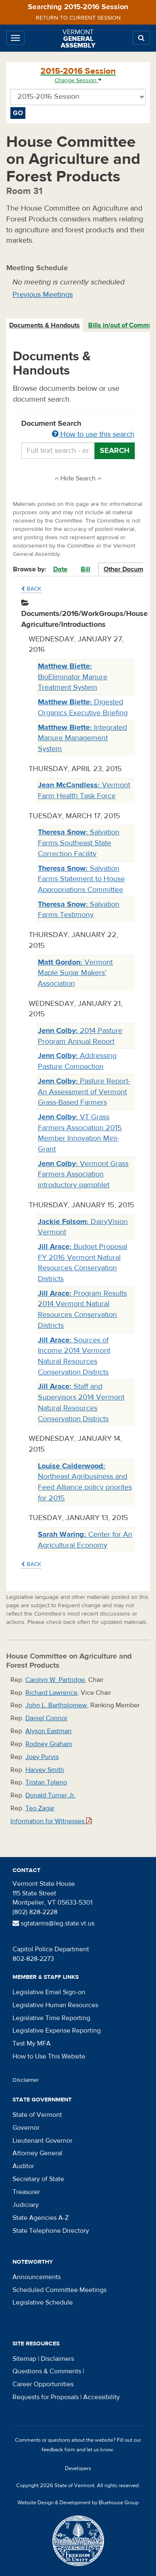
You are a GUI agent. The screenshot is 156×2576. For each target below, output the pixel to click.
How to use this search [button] (93, 434)
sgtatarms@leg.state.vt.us (53, 1923)
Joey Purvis (42, 1757)
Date (60, 569)
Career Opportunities (43, 2384)
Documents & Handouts (44, 325)
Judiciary (25, 2205)
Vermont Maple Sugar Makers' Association (75, 973)
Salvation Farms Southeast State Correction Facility (78, 842)
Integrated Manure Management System (82, 738)
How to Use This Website (48, 2056)
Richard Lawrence (51, 1693)
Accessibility (101, 2397)
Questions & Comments (46, 2371)
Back (31, 589)
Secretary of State (38, 2179)
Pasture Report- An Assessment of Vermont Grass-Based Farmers (84, 1091)
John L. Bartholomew (56, 1705)
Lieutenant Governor (42, 2140)
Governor (26, 2128)
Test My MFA (31, 2043)
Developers (78, 2468)
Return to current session (78, 18)
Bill (85, 569)
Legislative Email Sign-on (48, 1992)
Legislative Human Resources (55, 2005)
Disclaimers (57, 2359)
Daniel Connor (46, 1718)
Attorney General (37, 2153)
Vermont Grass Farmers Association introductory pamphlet (83, 1174)
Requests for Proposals (45, 2397)
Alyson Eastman (48, 1731)
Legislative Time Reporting (51, 2018)
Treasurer (26, 2192)
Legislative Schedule (42, 2302)
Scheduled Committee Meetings (59, 2290)
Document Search (78, 429)
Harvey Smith (44, 1770)
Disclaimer (25, 2080)
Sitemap (24, 2359)
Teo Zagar (39, 1808)
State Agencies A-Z (40, 2218)
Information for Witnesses (51, 1821)
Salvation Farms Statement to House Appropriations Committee (81, 879)
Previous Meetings (42, 294)
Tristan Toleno (46, 1782)
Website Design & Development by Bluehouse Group (78, 2502)
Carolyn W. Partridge (55, 1680)
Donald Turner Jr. (50, 1795)
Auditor (23, 2166)
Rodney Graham (48, 1744)
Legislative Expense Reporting (56, 2030)
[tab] (45, 325)
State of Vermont (37, 2115)
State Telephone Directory (50, 2231)
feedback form (58, 2449)
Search (114, 450)
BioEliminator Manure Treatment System (72, 676)
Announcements (36, 2277)
